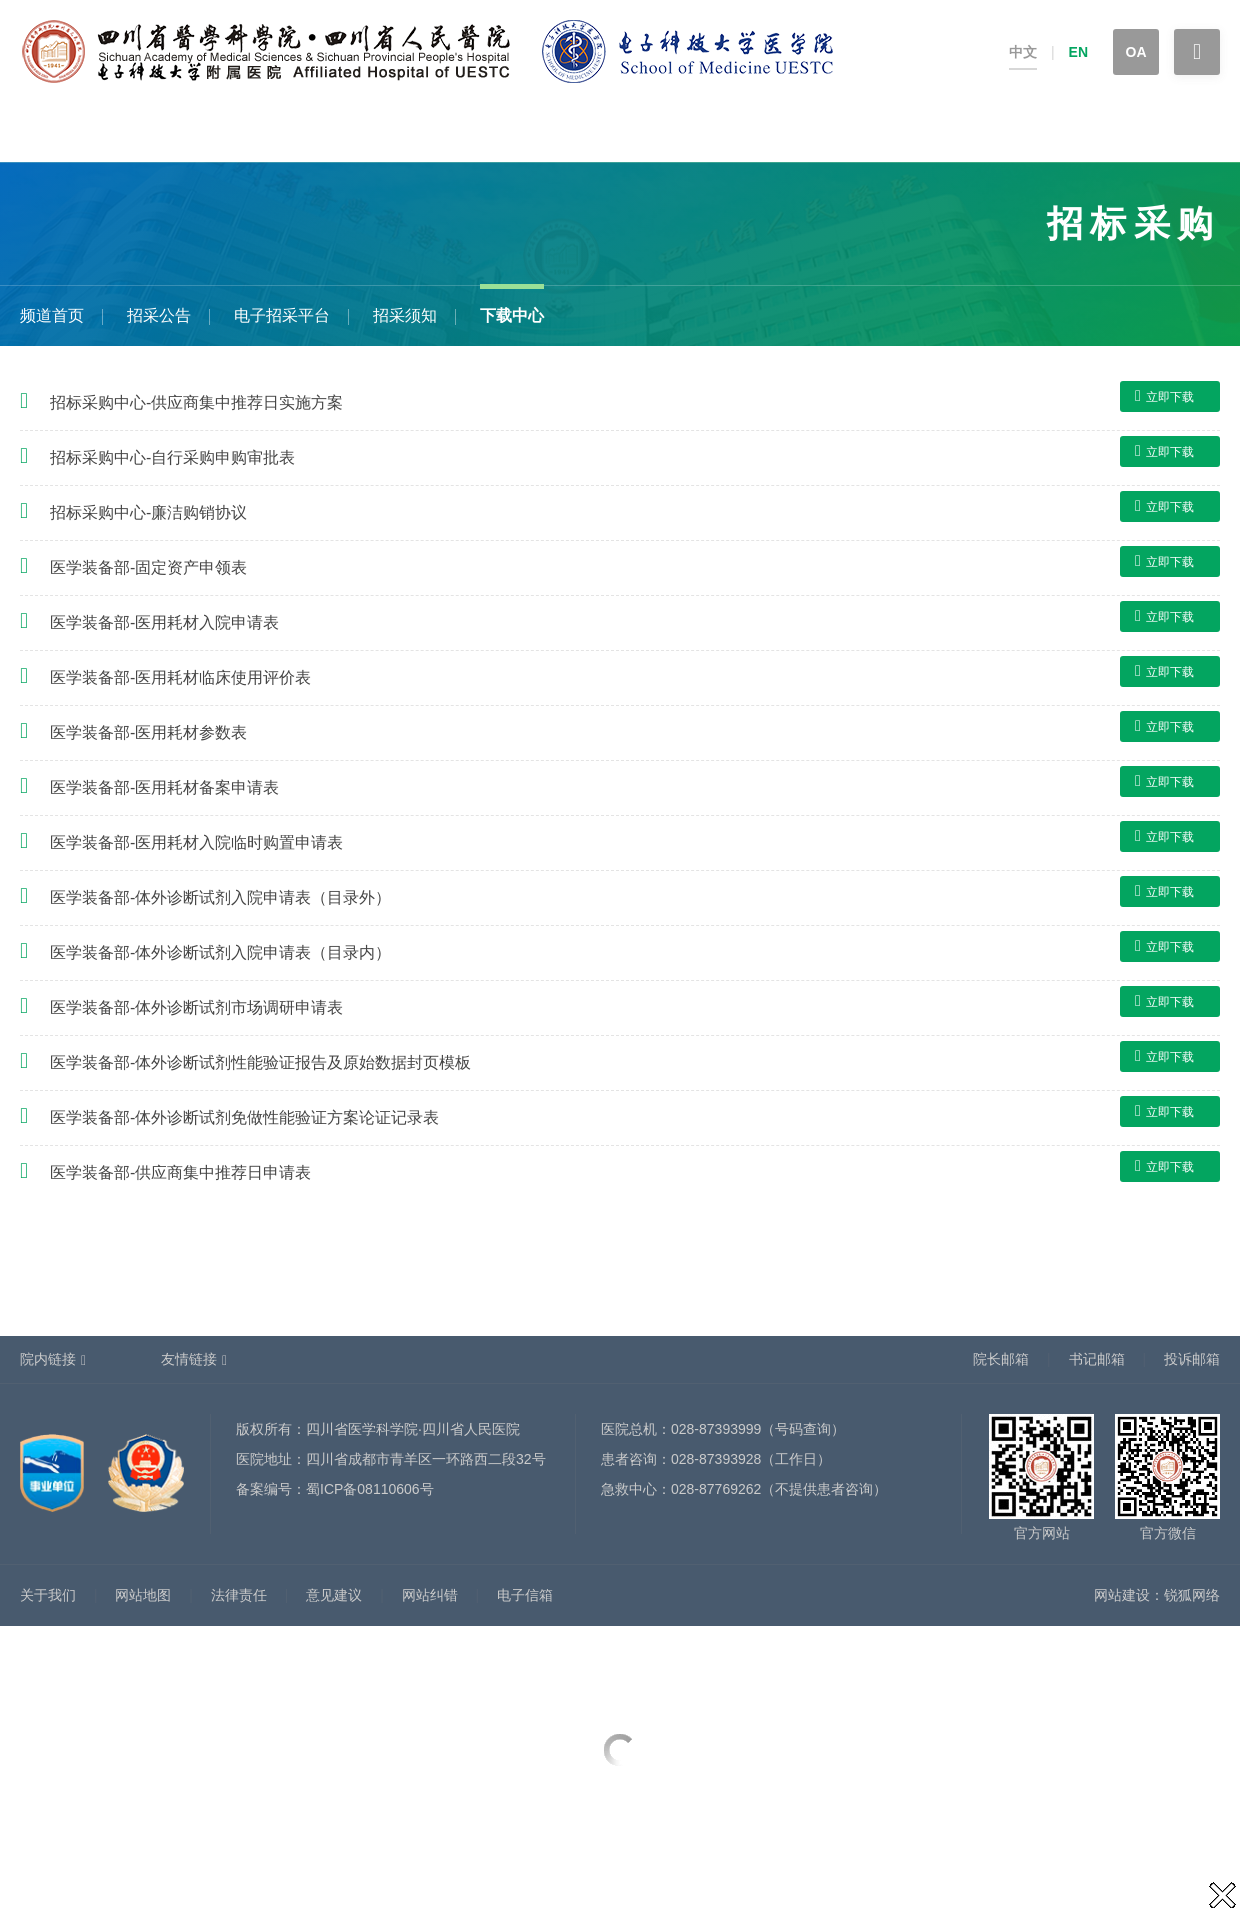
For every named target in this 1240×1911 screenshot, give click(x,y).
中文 (1023, 52)
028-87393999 (716, 1429)
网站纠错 (430, 1595)
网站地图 (143, 1595)
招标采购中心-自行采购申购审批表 (172, 457)
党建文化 (947, 132)
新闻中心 (517, 132)
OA (1136, 52)
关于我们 (48, 1595)
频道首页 (52, 315)
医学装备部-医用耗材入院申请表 (164, 622)
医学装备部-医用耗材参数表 (148, 732)
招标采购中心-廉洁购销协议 (148, 512)
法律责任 (239, 1595)
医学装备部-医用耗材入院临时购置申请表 (196, 842)
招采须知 (405, 315)
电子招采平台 (282, 315)
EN (1078, 52)
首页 (18, 132)
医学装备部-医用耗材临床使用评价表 (180, 677)
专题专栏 (1205, 132)
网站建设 (1122, 1595)
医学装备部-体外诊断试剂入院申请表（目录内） (220, 952)
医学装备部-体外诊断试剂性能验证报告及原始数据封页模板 (260, 1062)
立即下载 (1164, 396)
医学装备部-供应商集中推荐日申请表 (180, 1172)
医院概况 (87, 132)
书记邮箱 (1097, 1359)
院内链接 (48, 1359)
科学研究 (689, 132)
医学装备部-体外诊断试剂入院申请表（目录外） (220, 897)
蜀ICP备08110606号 (370, 1489)
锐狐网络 (1192, 1595)
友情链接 (189, 1359)
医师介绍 (431, 132)
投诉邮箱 (1192, 1359)
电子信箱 (525, 1595)
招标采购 (1119, 132)
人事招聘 (603, 132)
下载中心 (512, 315)
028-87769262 (716, 1489)
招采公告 (159, 315)
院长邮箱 (1001, 1359)
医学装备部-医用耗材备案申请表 (164, 787)
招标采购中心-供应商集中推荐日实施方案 (196, 402)
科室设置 (345, 132)
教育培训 (775, 132)
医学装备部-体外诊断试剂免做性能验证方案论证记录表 (244, 1117)
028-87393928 (716, 1459)
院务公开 (1033, 132)
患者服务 (173, 132)
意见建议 (334, 1595)
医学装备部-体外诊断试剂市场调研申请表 (196, 1007)
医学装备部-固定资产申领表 (148, 567)
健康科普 (259, 132)
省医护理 (861, 132)
